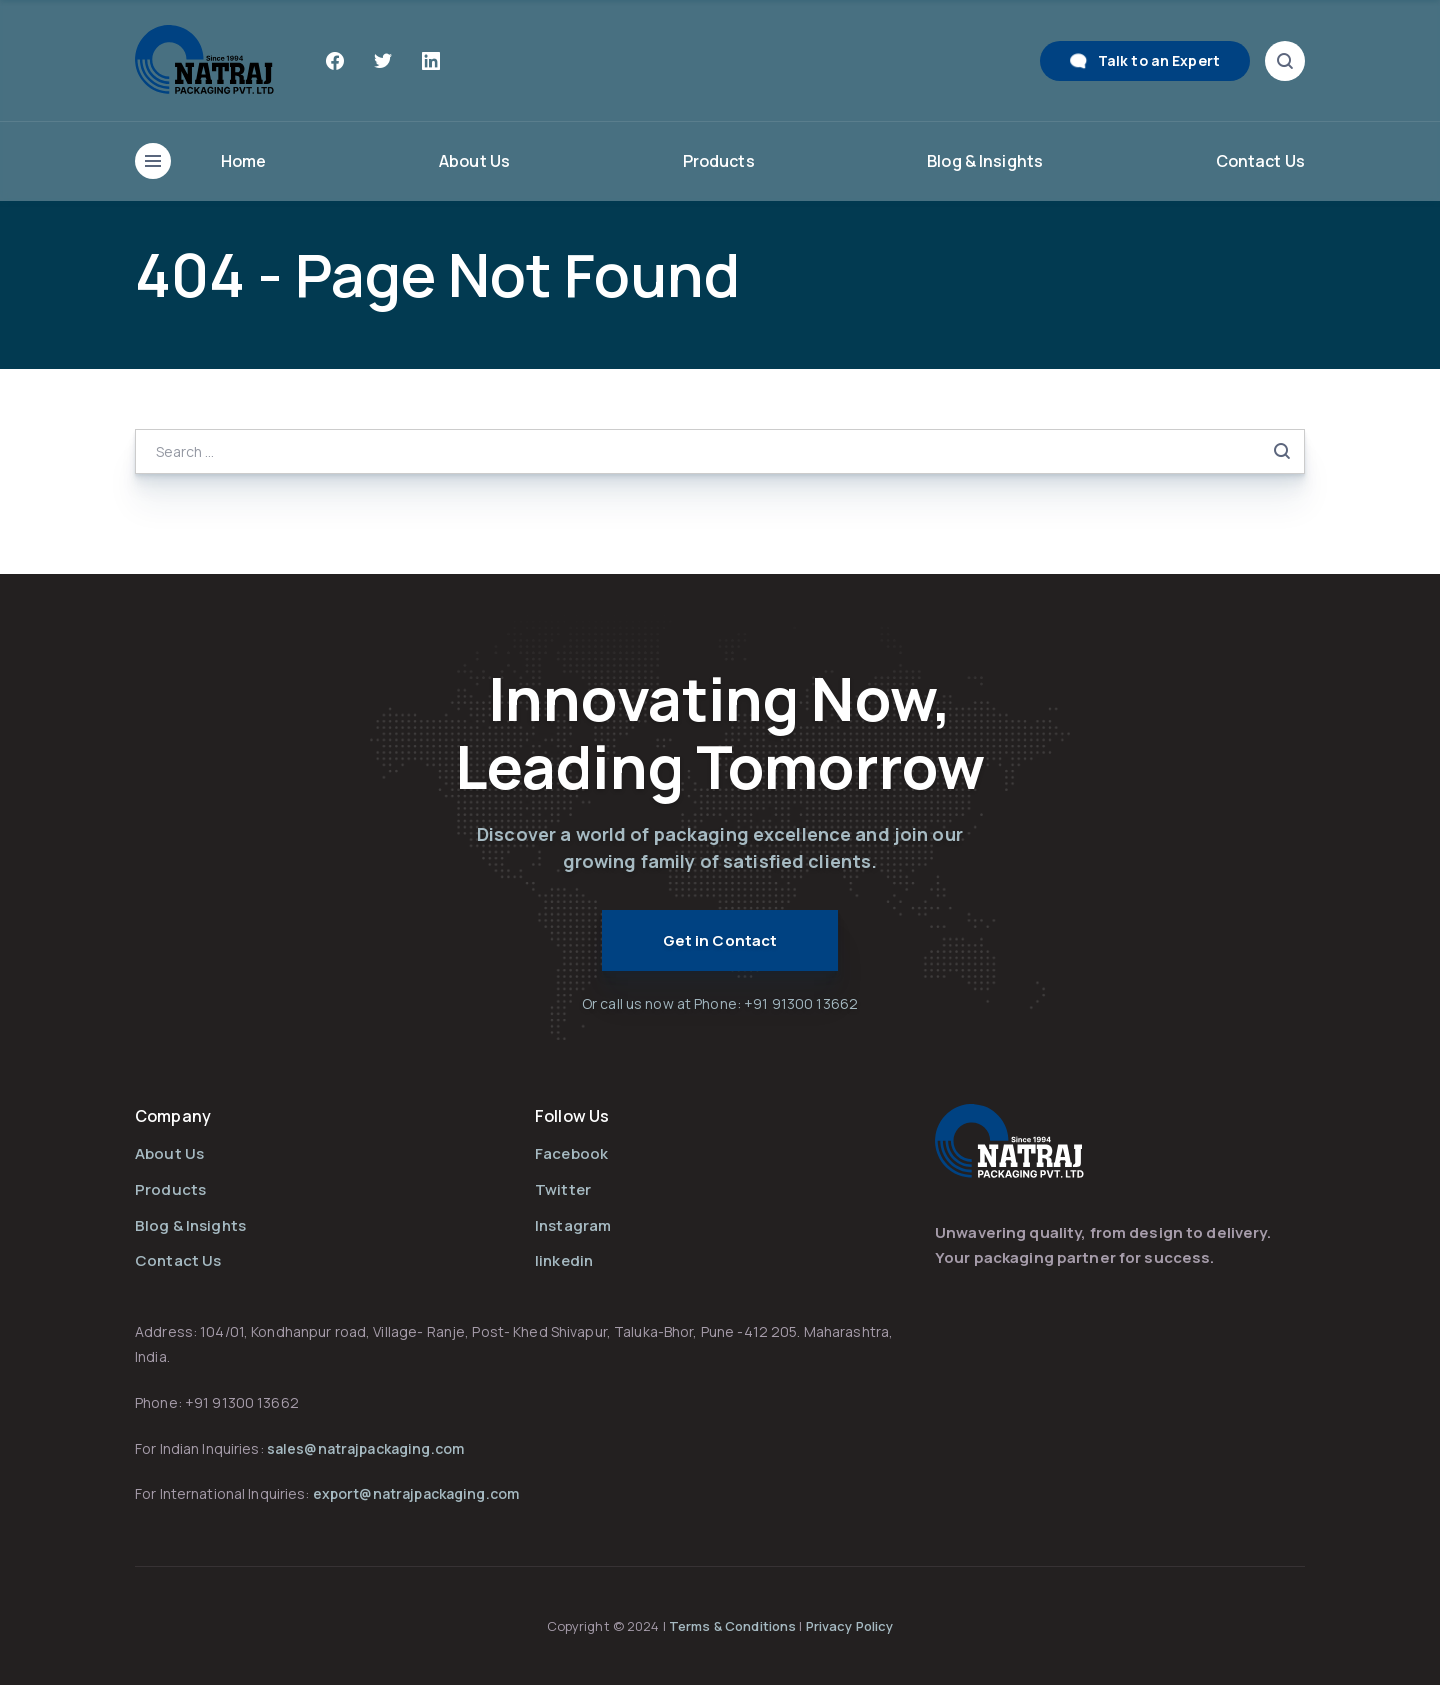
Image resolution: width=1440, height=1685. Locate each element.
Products (719, 161)
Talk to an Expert (1159, 60)
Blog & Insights (985, 161)
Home (244, 161)
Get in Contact (720, 940)
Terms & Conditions (734, 1626)
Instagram (573, 1225)
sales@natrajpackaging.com (365, 1448)
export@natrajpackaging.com (416, 1493)
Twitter (563, 1189)
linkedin (564, 1260)
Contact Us (1260, 161)
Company (173, 1116)
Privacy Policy (850, 1626)
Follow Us (572, 1116)
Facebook (571, 1153)
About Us (474, 161)
